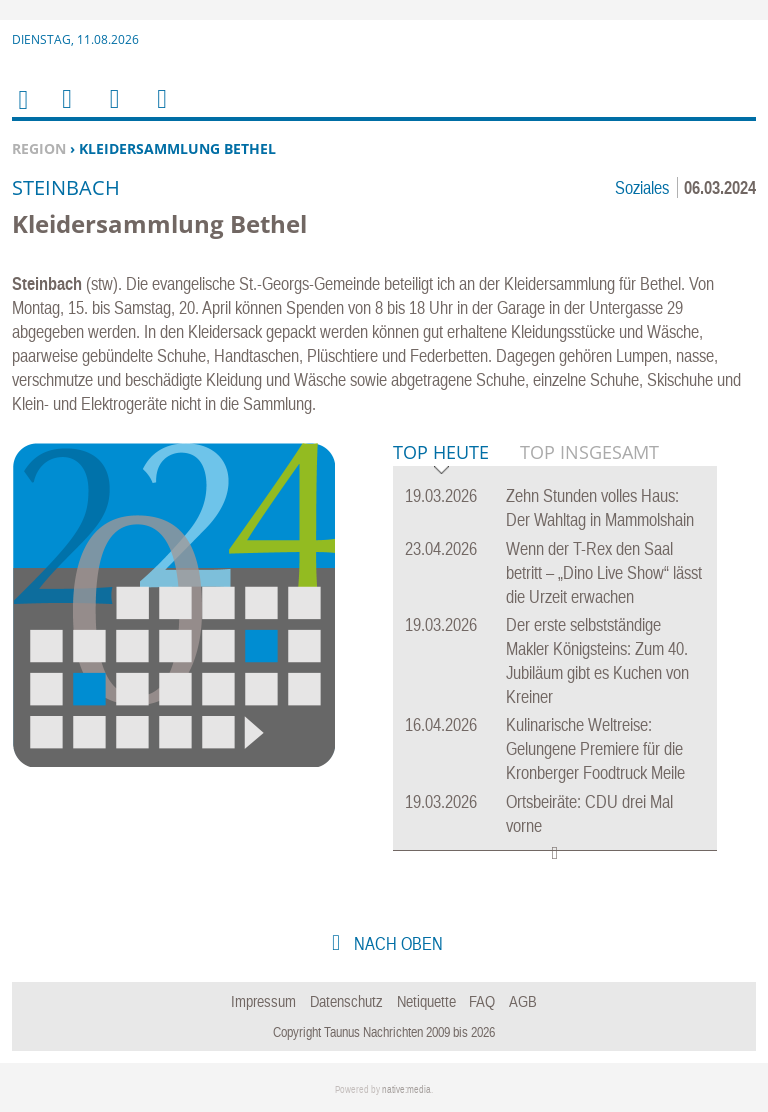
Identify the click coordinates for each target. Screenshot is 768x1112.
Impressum (263, 1001)
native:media (406, 1089)
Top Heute (441, 453)
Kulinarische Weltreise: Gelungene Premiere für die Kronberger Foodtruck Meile (595, 748)
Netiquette (426, 1001)
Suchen (111, 111)
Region (39, 148)
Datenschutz (346, 1001)
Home (22, 112)
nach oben (396, 943)
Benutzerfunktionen (160, 111)
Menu (66, 111)
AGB (523, 1001)
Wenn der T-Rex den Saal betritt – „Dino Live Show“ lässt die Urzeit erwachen (604, 572)
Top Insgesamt (589, 452)
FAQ (482, 1001)
